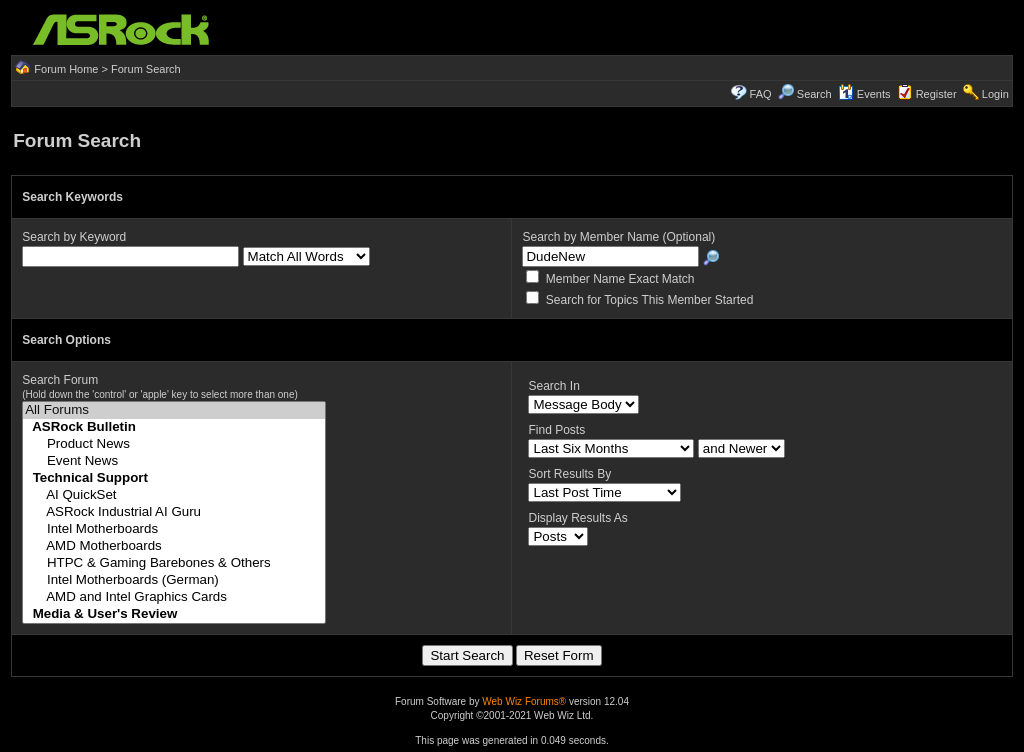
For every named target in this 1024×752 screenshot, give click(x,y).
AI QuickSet (173, 495)
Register (936, 94)
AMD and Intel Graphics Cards (173, 597)
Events (864, 94)
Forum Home (66, 69)
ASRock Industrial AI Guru (173, 512)
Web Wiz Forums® (524, 701)
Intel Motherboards (173, 529)
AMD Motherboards (173, 546)
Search (814, 94)
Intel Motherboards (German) (173, 580)
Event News (173, 461)
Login (995, 94)
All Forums (173, 410)
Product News (173, 444)
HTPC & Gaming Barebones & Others (173, 563)
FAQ (761, 94)
